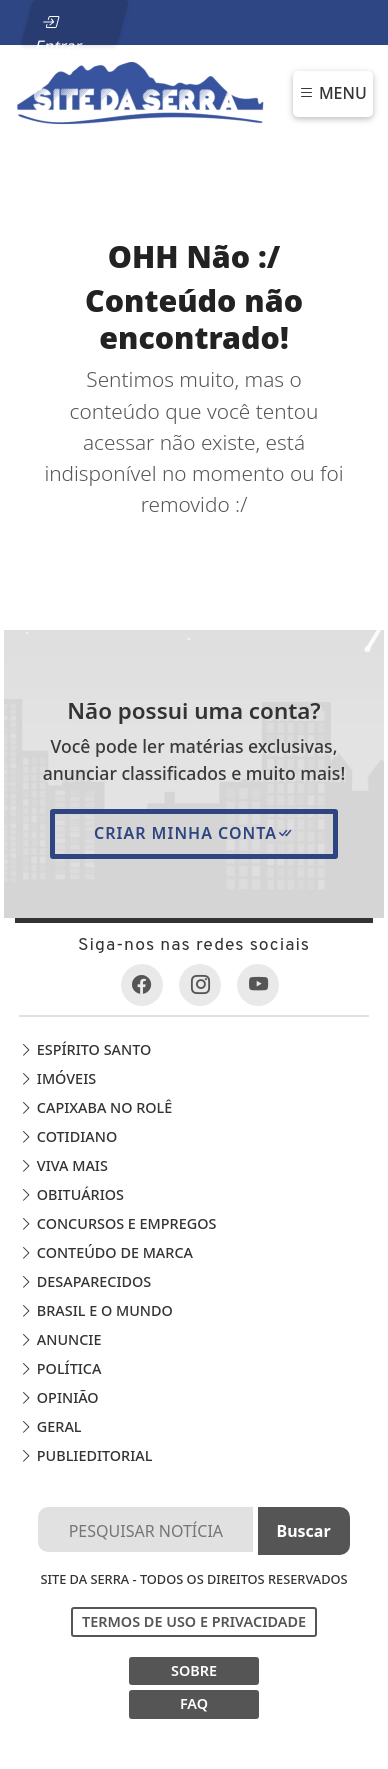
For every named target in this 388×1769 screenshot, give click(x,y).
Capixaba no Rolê (95, 1107)
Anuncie (60, 1339)
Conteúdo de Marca (106, 1252)
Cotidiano (68, 1136)
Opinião (59, 1397)
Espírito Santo (85, 1049)
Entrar (58, 28)
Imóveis (57, 1078)
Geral (50, 1426)
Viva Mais (63, 1165)
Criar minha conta (194, 833)
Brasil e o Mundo (96, 1310)
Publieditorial (85, 1455)
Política (60, 1368)
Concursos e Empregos (117, 1223)
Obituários (71, 1194)
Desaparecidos (85, 1281)
